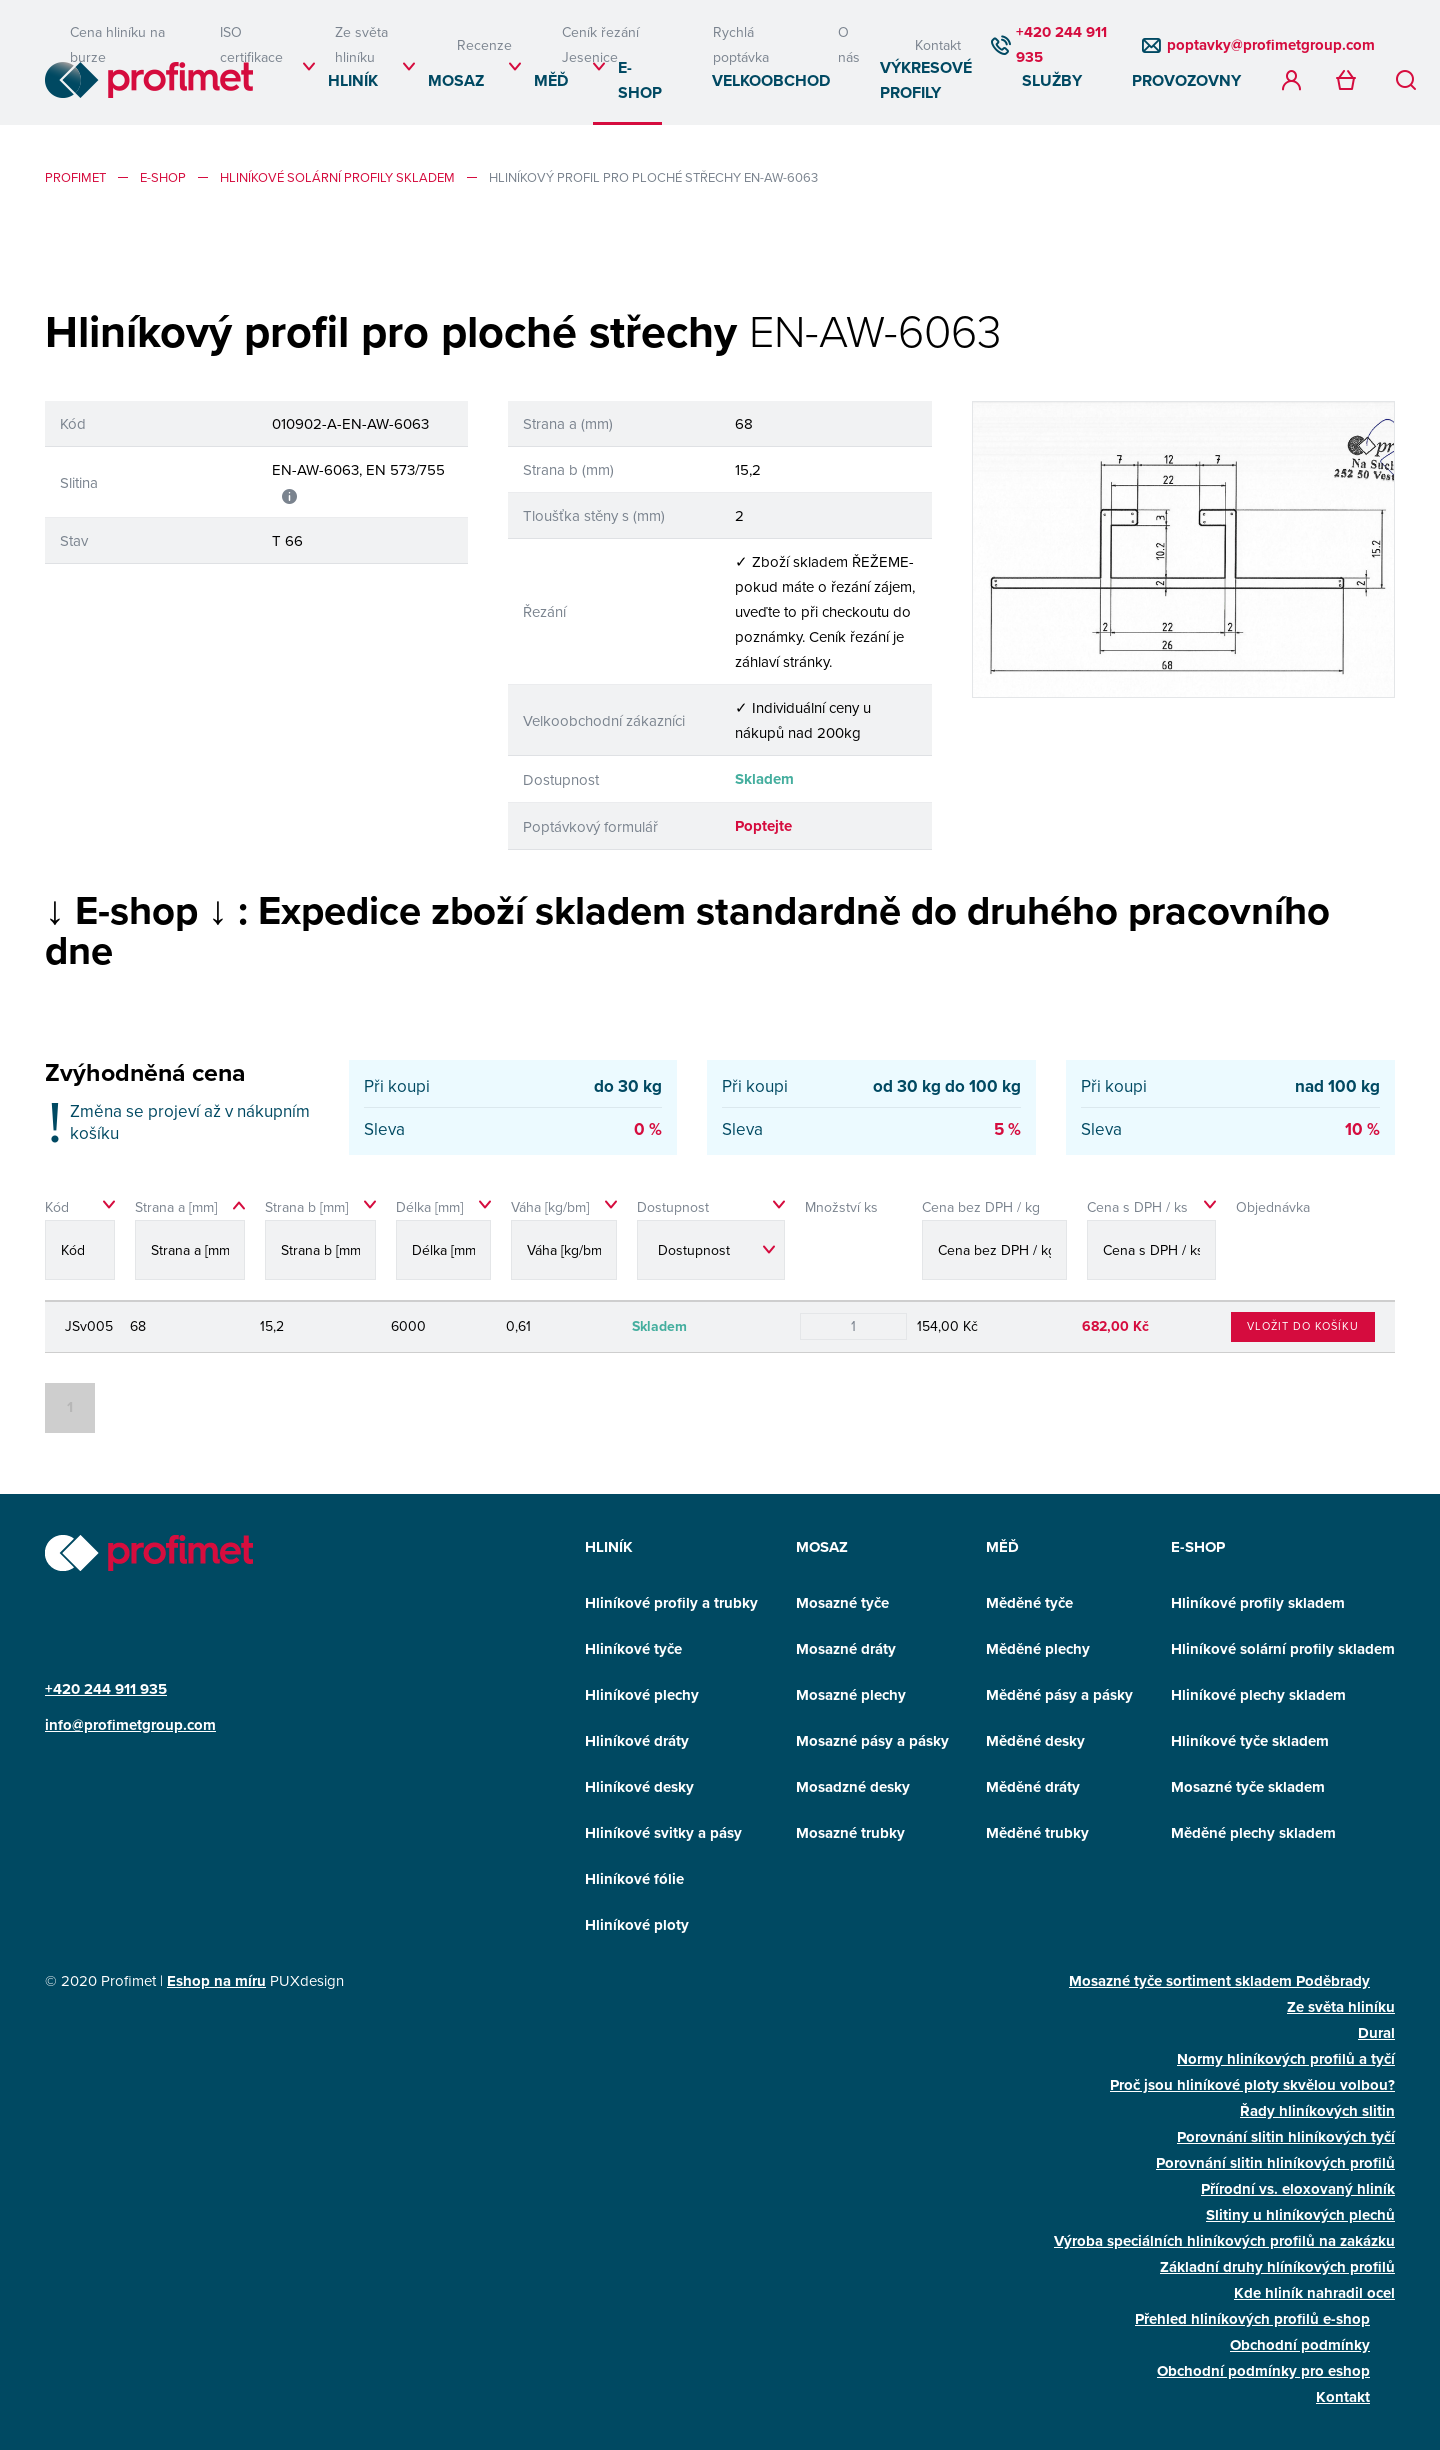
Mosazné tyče (842, 1603)
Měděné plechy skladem (1253, 1833)
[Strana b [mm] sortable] (320, 1245)
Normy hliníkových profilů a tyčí (1286, 2059)
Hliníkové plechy (642, 1695)
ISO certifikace (251, 44)
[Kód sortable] (85, 1245)
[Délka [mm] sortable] (443, 1245)
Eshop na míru (216, 1981)
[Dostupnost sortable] (711, 1245)
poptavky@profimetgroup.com (1271, 45)
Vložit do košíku (1303, 1326)
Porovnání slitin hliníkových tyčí (1286, 2137)
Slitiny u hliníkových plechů (1300, 2215)
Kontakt (938, 45)
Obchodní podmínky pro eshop (1263, 2371)
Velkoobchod (771, 80)
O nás (849, 44)
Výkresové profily (926, 80)
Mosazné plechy (851, 1695)
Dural (1376, 2033)
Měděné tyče (1029, 1603)
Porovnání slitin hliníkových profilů (1275, 2163)
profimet (75, 177)
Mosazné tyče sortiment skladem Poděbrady (1219, 1981)
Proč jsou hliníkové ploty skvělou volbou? (1252, 2085)
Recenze (484, 45)
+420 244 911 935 (1061, 44)
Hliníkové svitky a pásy (663, 1833)
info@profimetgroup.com (130, 1725)
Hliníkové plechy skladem (1258, 1695)
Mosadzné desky (853, 1787)
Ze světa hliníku (361, 44)
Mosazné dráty (846, 1649)
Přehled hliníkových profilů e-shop (1252, 2319)
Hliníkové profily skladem (1258, 1603)
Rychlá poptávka (741, 44)
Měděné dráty (1033, 1787)
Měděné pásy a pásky (1059, 1695)
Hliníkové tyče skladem (1250, 1741)
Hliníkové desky (639, 1787)
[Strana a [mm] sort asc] (190, 1245)
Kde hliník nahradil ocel (1314, 2293)
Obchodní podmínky (1300, 2345)
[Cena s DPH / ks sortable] (1151, 1245)
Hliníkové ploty (637, 1925)
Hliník (353, 80)
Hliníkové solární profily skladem (337, 177)
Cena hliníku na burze (117, 44)
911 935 (141, 1689)
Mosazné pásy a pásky (872, 1741)
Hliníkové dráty (637, 1741)
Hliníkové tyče (633, 1649)
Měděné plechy (1038, 1649)
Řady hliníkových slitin (1317, 2111)
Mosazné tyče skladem (1248, 1787)
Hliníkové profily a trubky (671, 1603)
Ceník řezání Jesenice (600, 44)
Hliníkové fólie (634, 1879)
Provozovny (1186, 80)
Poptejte (763, 826)
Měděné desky (1035, 1741)
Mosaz (456, 80)
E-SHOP (640, 80)
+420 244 (80, 1689)
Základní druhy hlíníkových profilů (1277, 2267)
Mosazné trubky (850, 1833)
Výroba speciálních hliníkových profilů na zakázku (1224, 2241)
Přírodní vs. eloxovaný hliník (1298, 2189)
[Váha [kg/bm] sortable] (564, 1245)
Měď (551, 80)
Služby (1052, 80)
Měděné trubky (1037, 1833)
